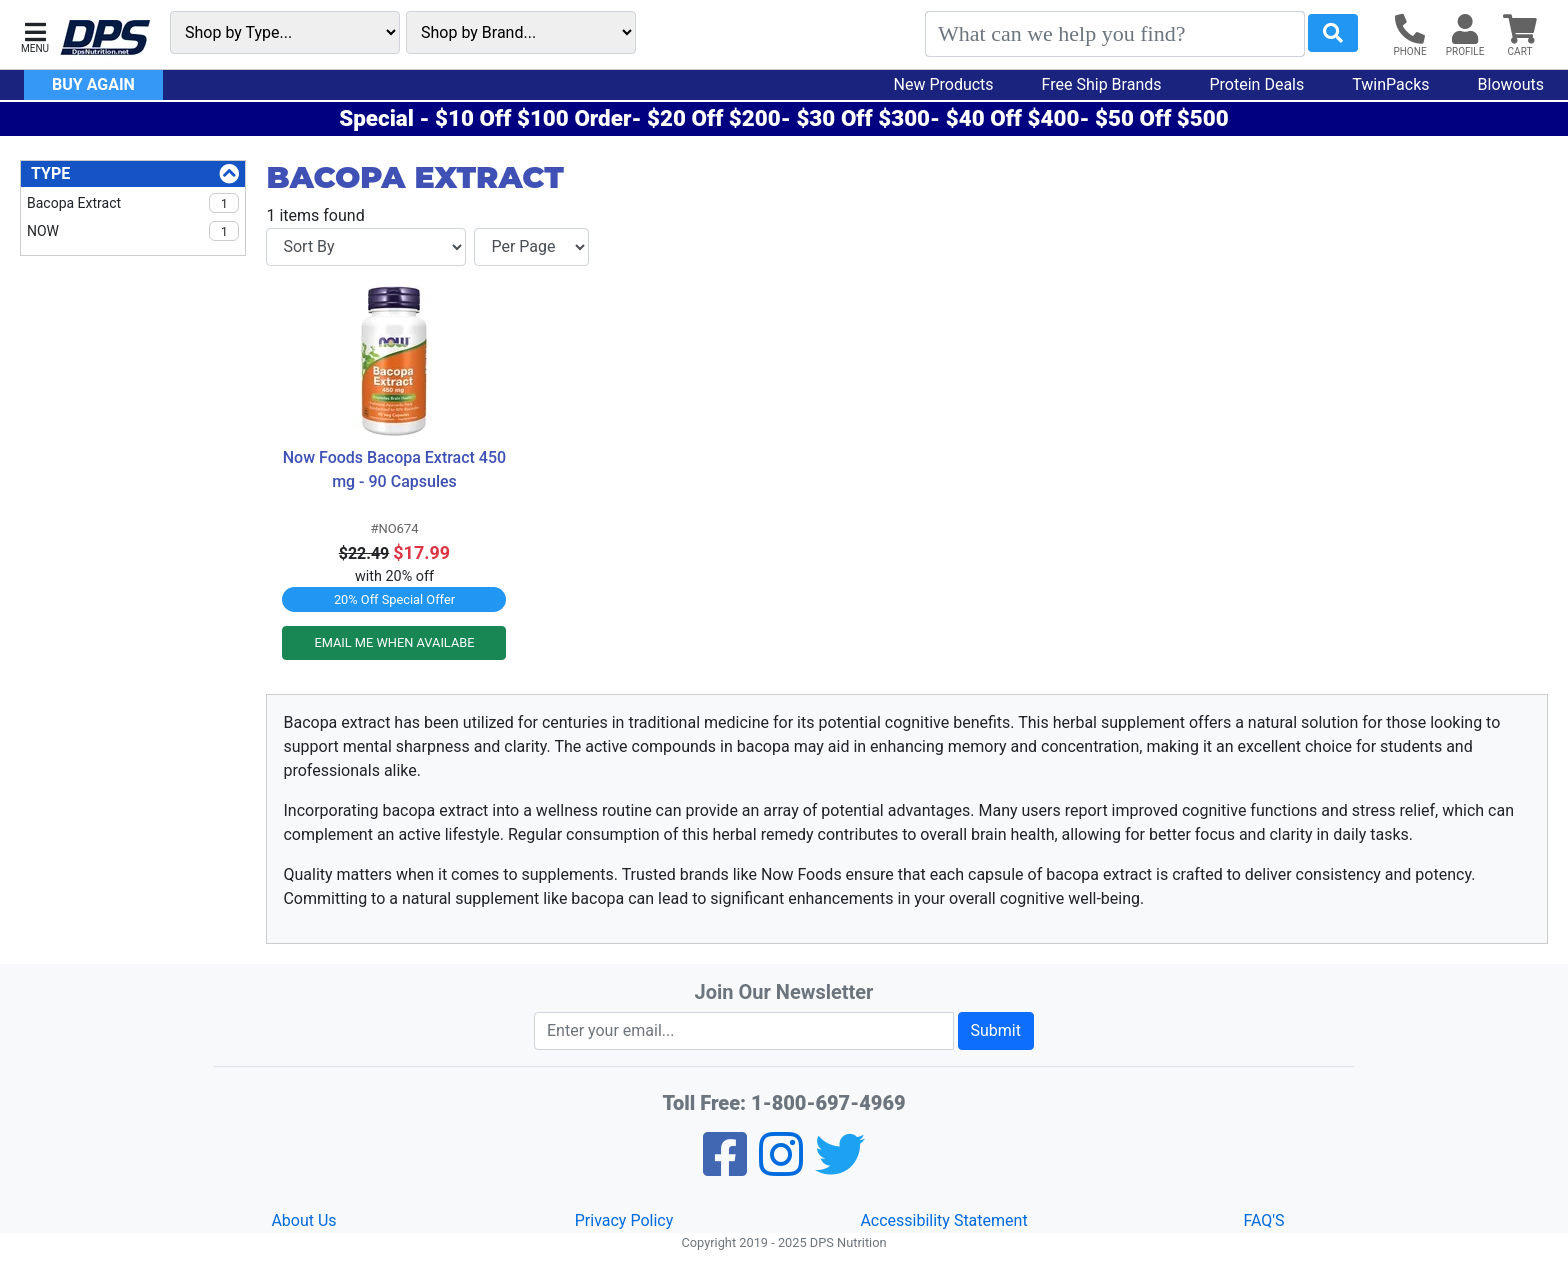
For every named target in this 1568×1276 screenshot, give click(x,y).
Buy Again (93, 84)
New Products (944, 84)
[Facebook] (725, 1167)
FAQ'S (1263, 1220)
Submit (996, 1030)
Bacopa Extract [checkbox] (133, 203)
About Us (303, 1220)
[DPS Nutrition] (105, 38)
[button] (35, 35)
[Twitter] (840, 1167)
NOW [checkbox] (133, 231)
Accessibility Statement (943, 1220)
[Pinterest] (781, 1167)
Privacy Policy (624, 1220)
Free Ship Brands (1102, 84)
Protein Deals (1257, 84)
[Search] (1115, 34)
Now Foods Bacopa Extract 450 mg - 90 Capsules (395, 469)
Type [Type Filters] (50, 173)
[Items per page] (531, 247)
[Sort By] (366, 247)
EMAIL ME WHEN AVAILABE (394, 642)
